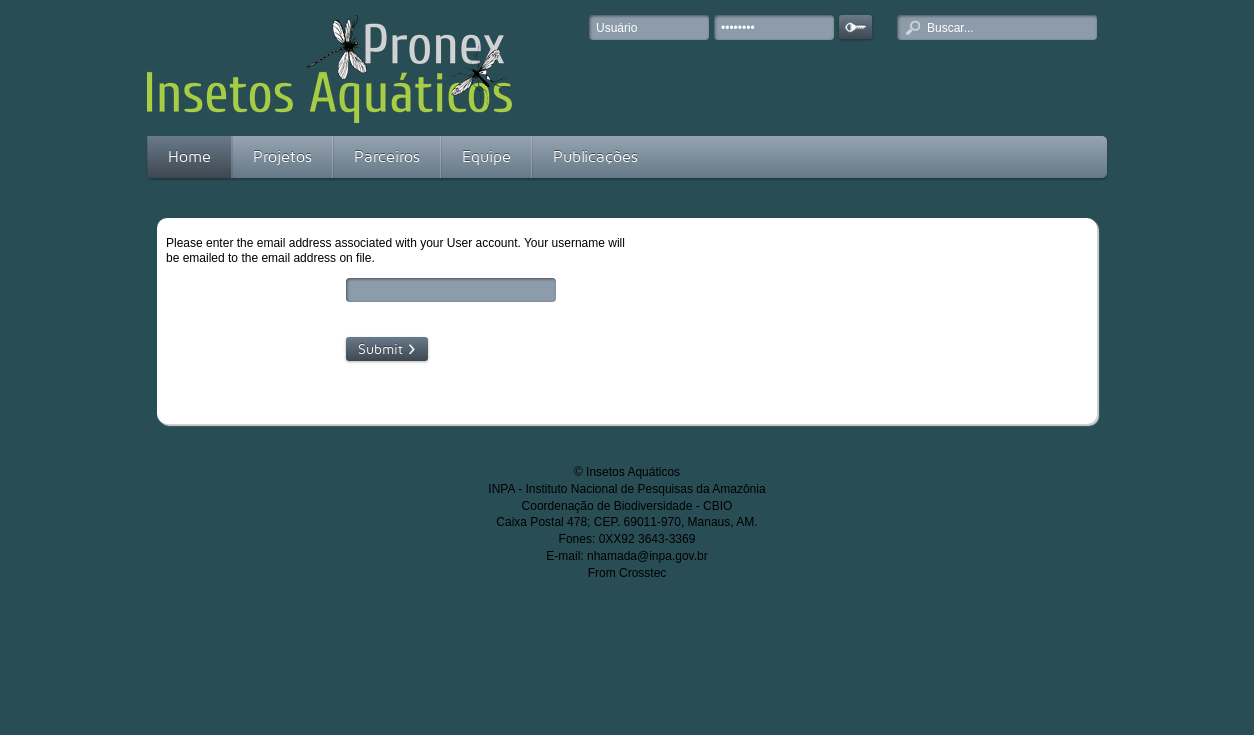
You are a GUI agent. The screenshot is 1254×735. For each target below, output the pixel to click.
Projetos (282, 156)
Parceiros (387, 156)
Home (189, 156)
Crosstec (642, 573)
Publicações (595, 156)
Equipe (486, 156)
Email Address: (264, 290)
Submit (380, 348)
